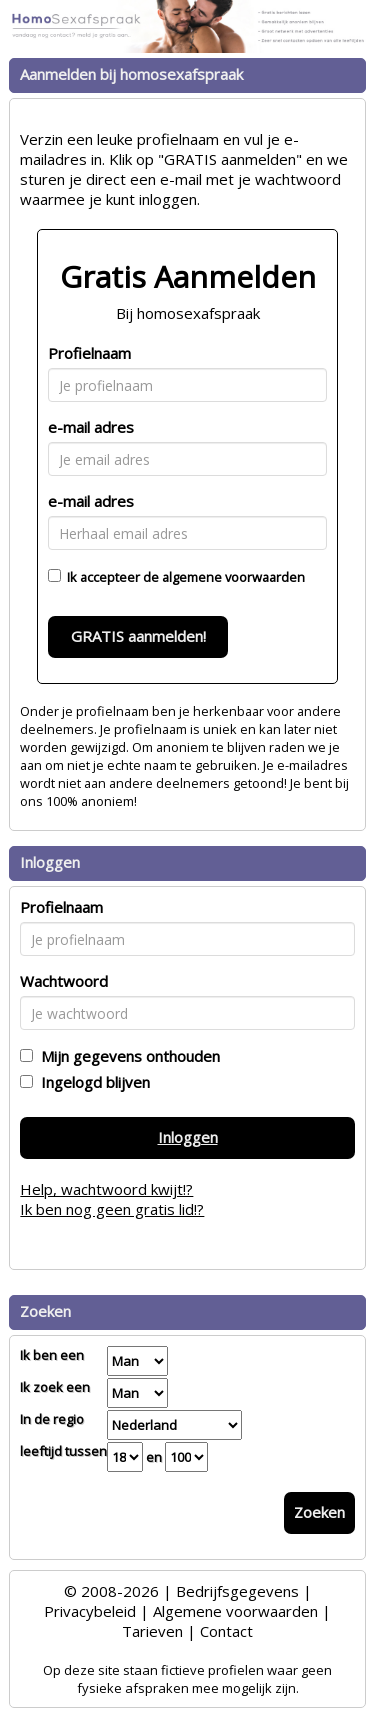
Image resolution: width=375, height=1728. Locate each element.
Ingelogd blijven (91, 1082)
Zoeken (319, 1512)
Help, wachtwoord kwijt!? (106, 1189)
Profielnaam (89, 353)
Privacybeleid (90, 1611)
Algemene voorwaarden (235, 1611)
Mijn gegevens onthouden (126, 1056)
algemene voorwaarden (233, 577)
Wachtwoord (64, 981)
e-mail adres (91, 427)
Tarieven (152, 1631)
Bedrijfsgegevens (237, 1591)
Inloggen (188, 1137)
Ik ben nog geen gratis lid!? (112, 1209)
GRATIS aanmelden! (138, 636)
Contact (226, 1631)
